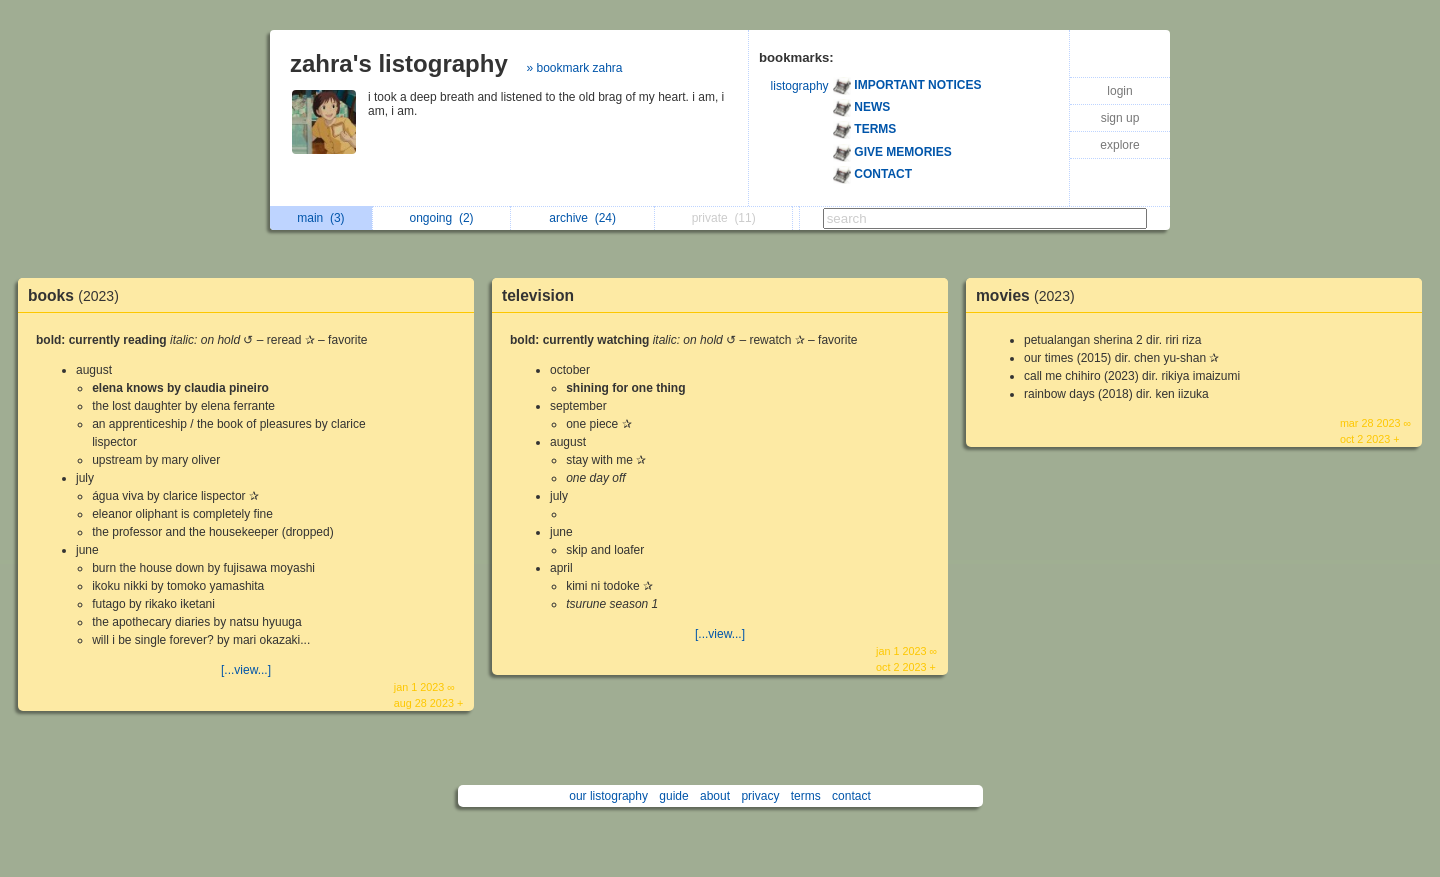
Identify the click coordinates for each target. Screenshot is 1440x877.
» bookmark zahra (574, 68)
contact (851, 796)
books (78, 295)
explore (1119, 145)
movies (1030, 295)
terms (806, 796)
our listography (608, 796)
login (1119, 91)
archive (582, 218)
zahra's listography (399, 63)
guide (673, 796)
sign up (1120, 118)
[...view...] (246, 670)
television (538, 295)
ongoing (442, 218)
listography (800, 86)
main (320, 218)
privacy (760, 796)
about (715, 796)
